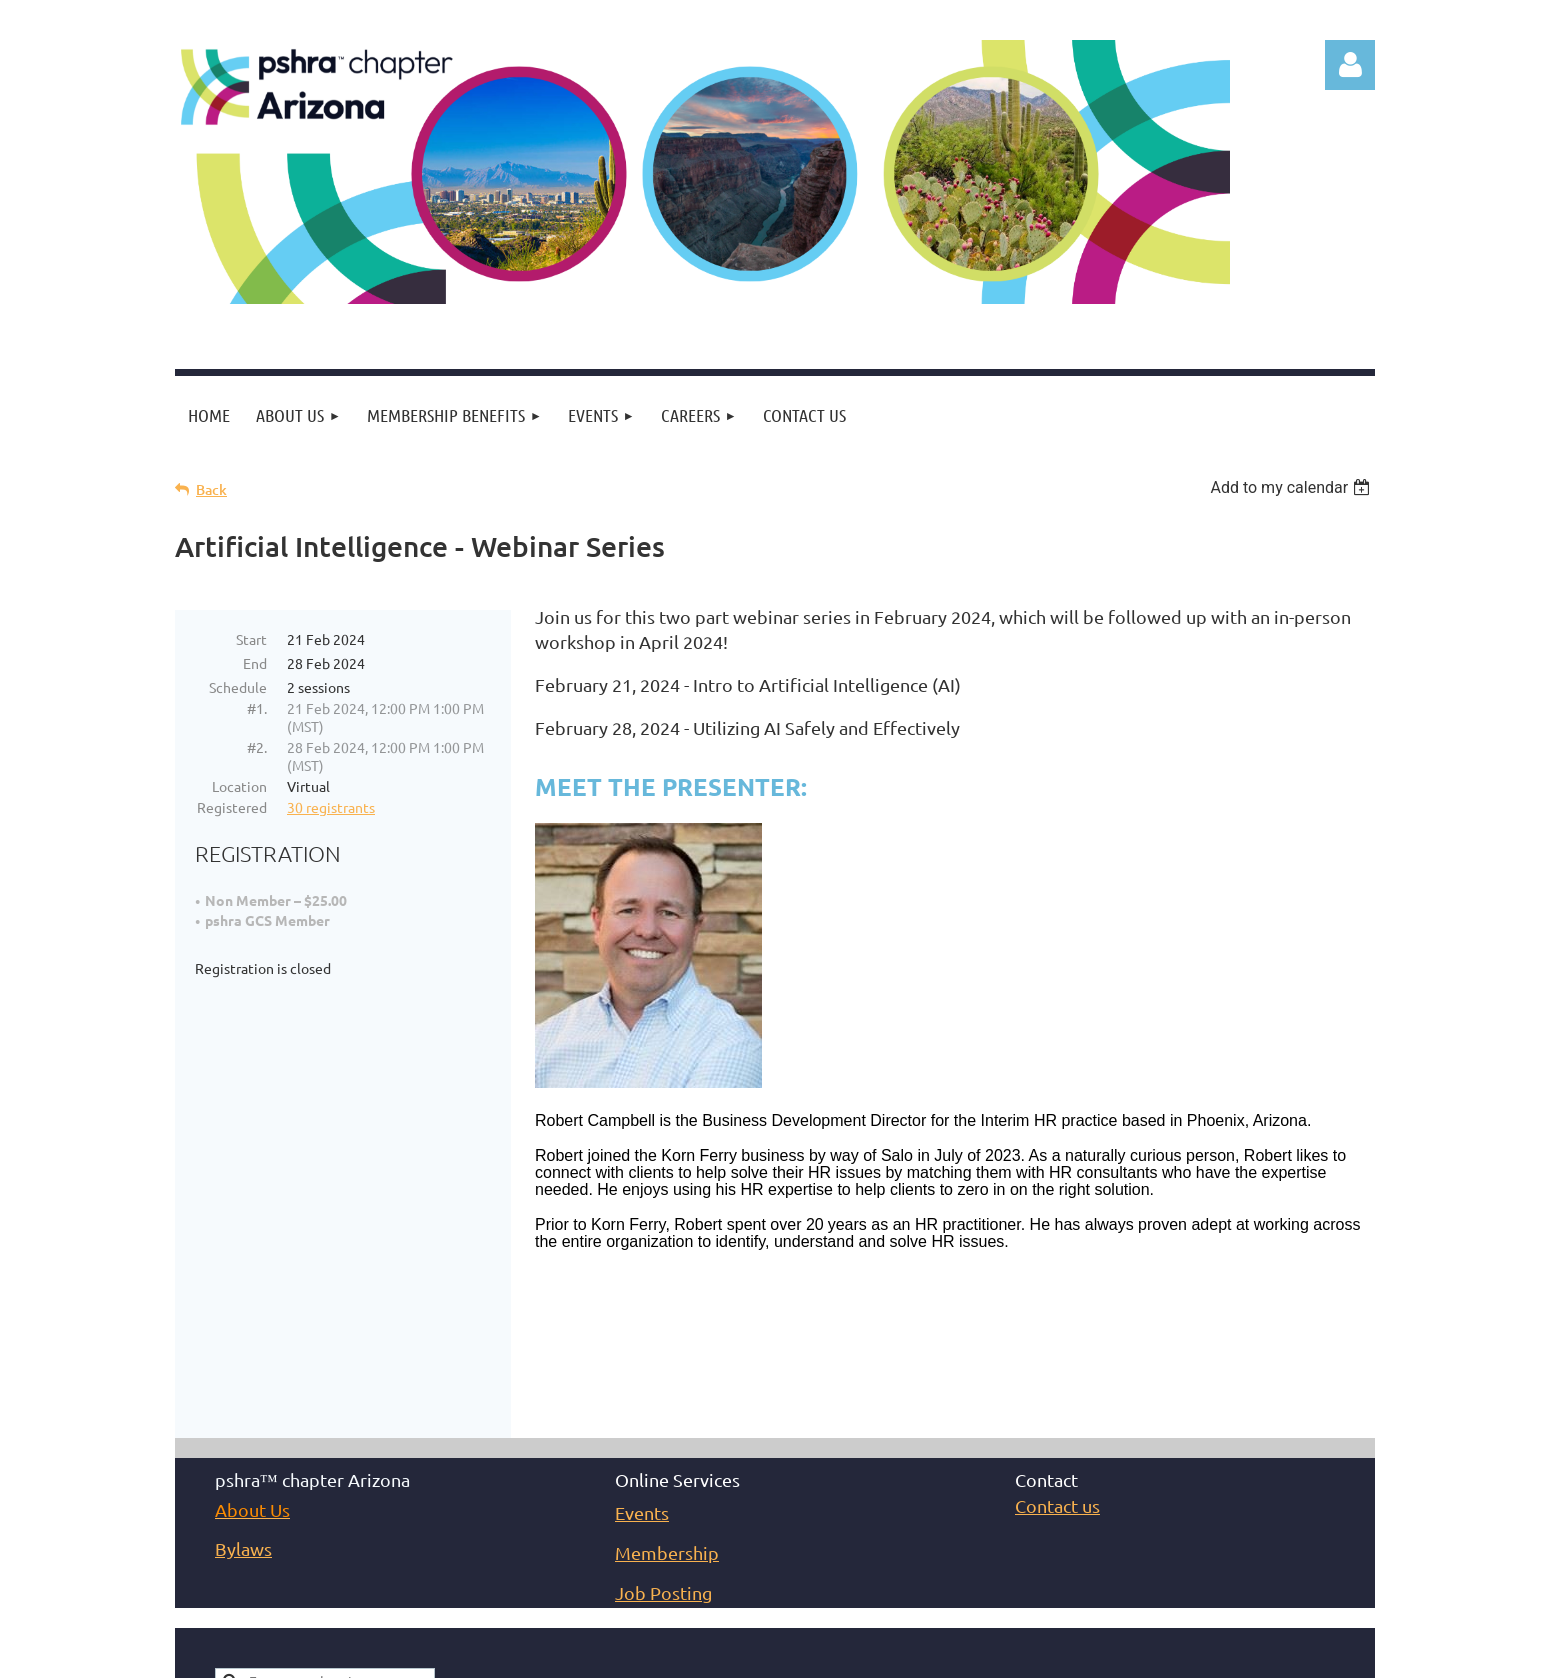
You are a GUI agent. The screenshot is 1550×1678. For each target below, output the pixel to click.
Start (251, 639)
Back (211, 489)
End (255, 663)
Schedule (238, 687)
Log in (1350, 65)
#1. (257, 708)
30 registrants (331, 807)
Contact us (1057, 1380)
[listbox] (1292, 487)
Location (239, 786)
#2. (257, 747)
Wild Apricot (1136, 1662)
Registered (232, 807)
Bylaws (243, 1423)
